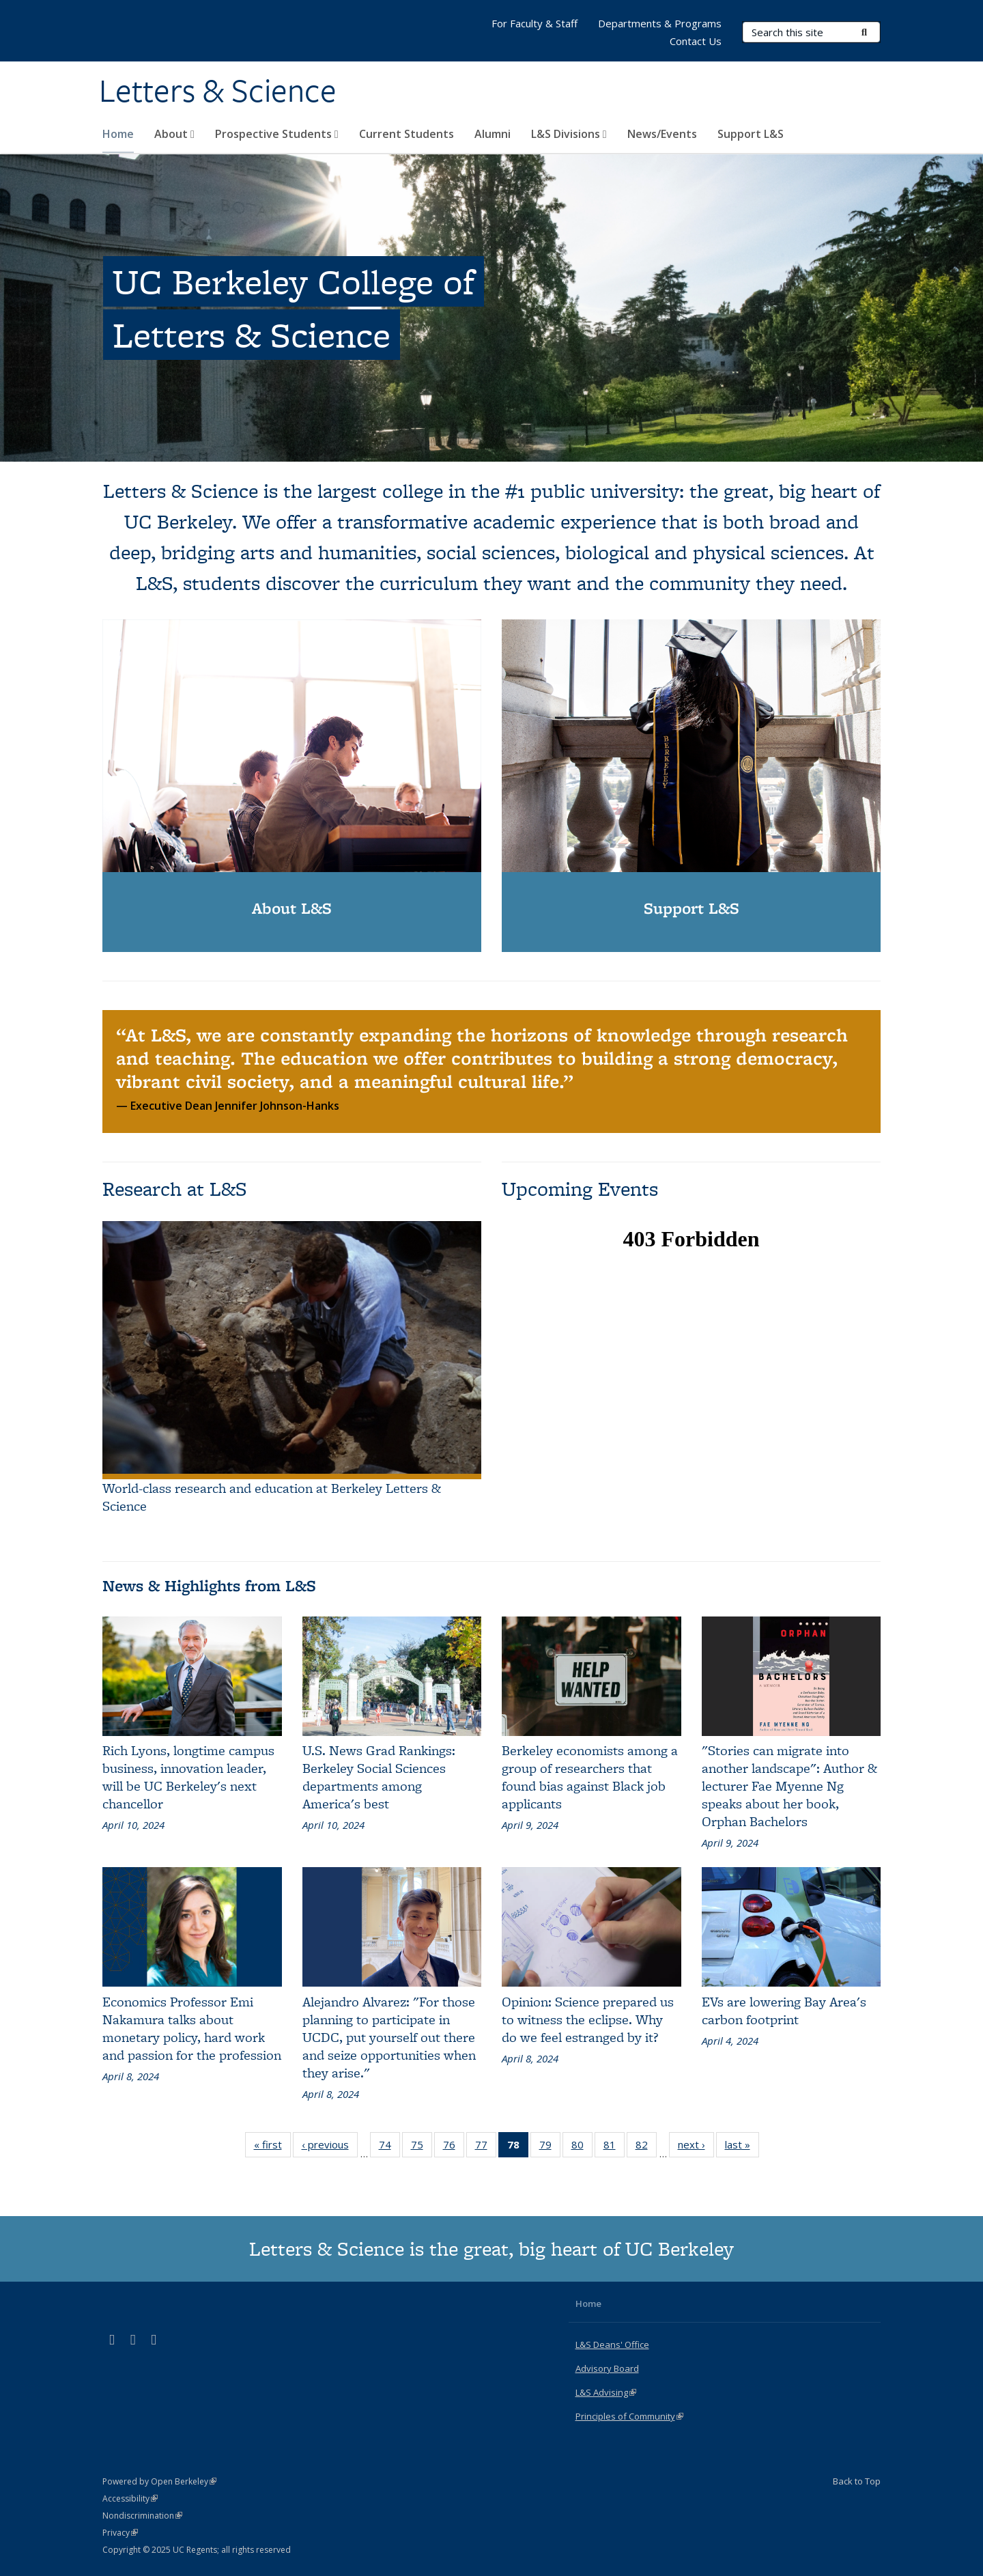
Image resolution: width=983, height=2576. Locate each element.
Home (118, 133)
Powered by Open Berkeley (159, 2481)
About (174, 133)
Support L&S (750, 133)
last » (742, 2147)
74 (389, 2147)
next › (696, 2147)
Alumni (492, 133)
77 (485, 2147)
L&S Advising (605, 2392)
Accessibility (130, 2498)
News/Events (662, 133)
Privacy (120, 2532)
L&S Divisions (569, 133)
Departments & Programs (660, 23)
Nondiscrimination (142, 2515)
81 (614, 2147)
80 (582, 2147)
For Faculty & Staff (535, 23)
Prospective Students (277, 133)
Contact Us (696, 41)
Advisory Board (607, 2368)
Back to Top (857, 2481)
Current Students (406, 133)
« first (272, 2147)
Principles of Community (629, 2416)
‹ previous (330, 2147)
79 (549, 2147)
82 (646, 2147)
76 (453, 2147)
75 (421, 2147)
